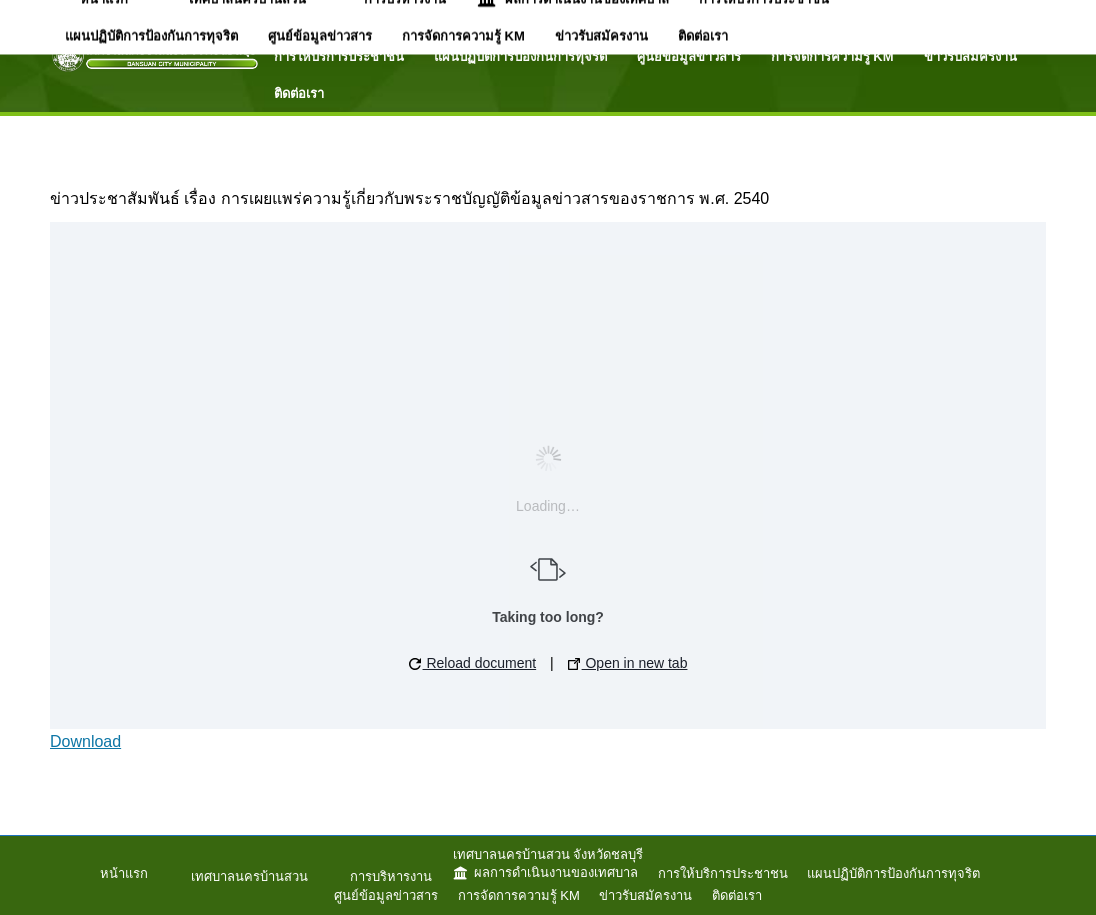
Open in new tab (628, 663)
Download (85, 741)
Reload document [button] (473, 663)
